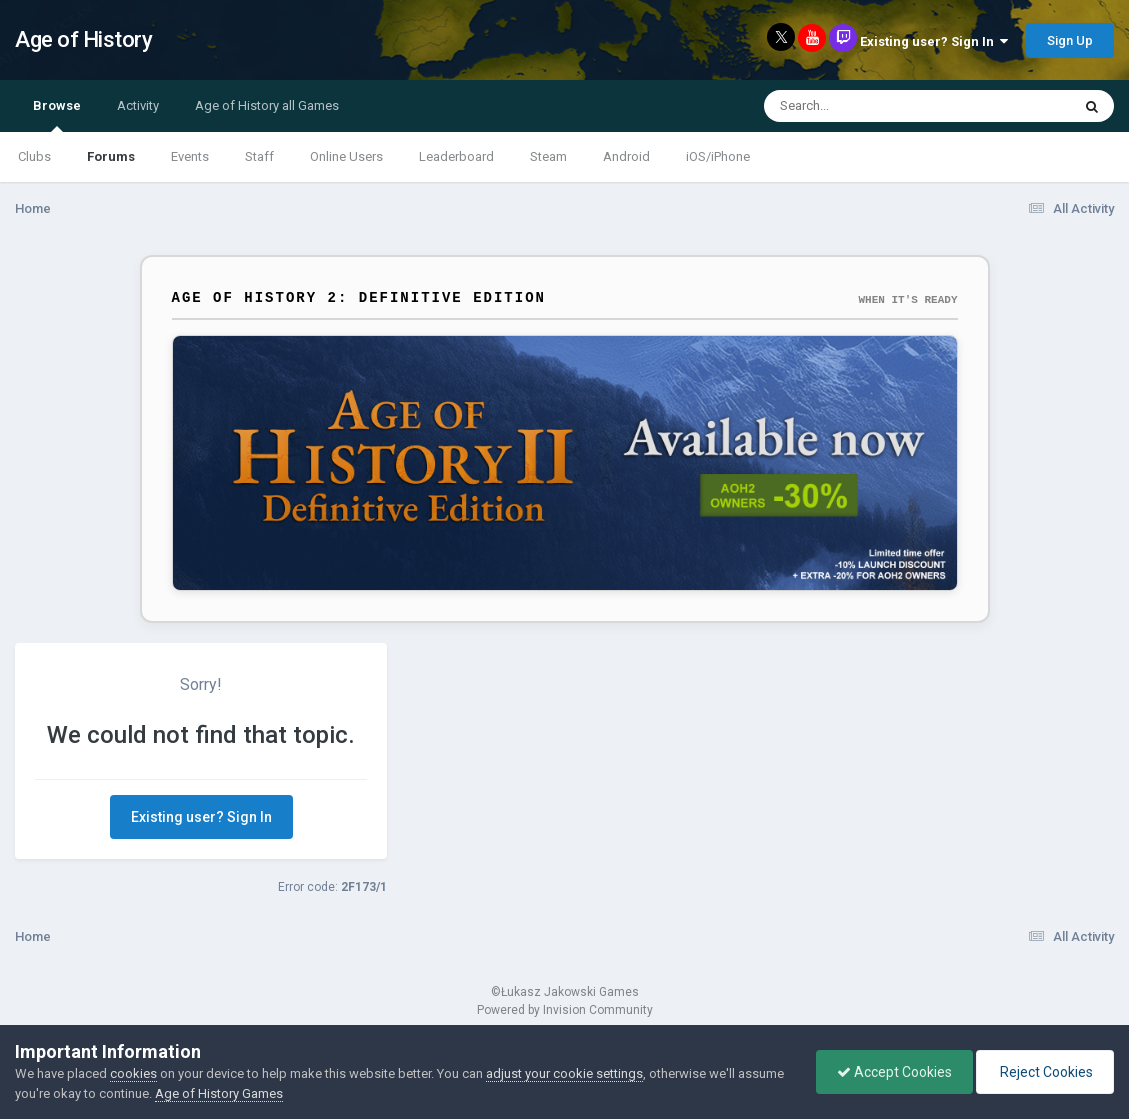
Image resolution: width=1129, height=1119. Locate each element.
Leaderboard (456, 156)
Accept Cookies (894, 1072)
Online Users (346, 156)
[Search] (865, 106)
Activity (138, 105)
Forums (111, 156)
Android (626, 156)
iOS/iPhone (718, 156)
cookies (133, 1073)
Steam (548, 156)
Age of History (83, 39)
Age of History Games (219, 1093)
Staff (259, 156)
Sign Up (1070, 40)
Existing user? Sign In (934, 41)
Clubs (34, 156)
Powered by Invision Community (565, 1010)
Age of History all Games (267, 105)
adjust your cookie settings (564, 1073)
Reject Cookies (1045, 1072)
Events (190, 156)
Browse (57, 115)
